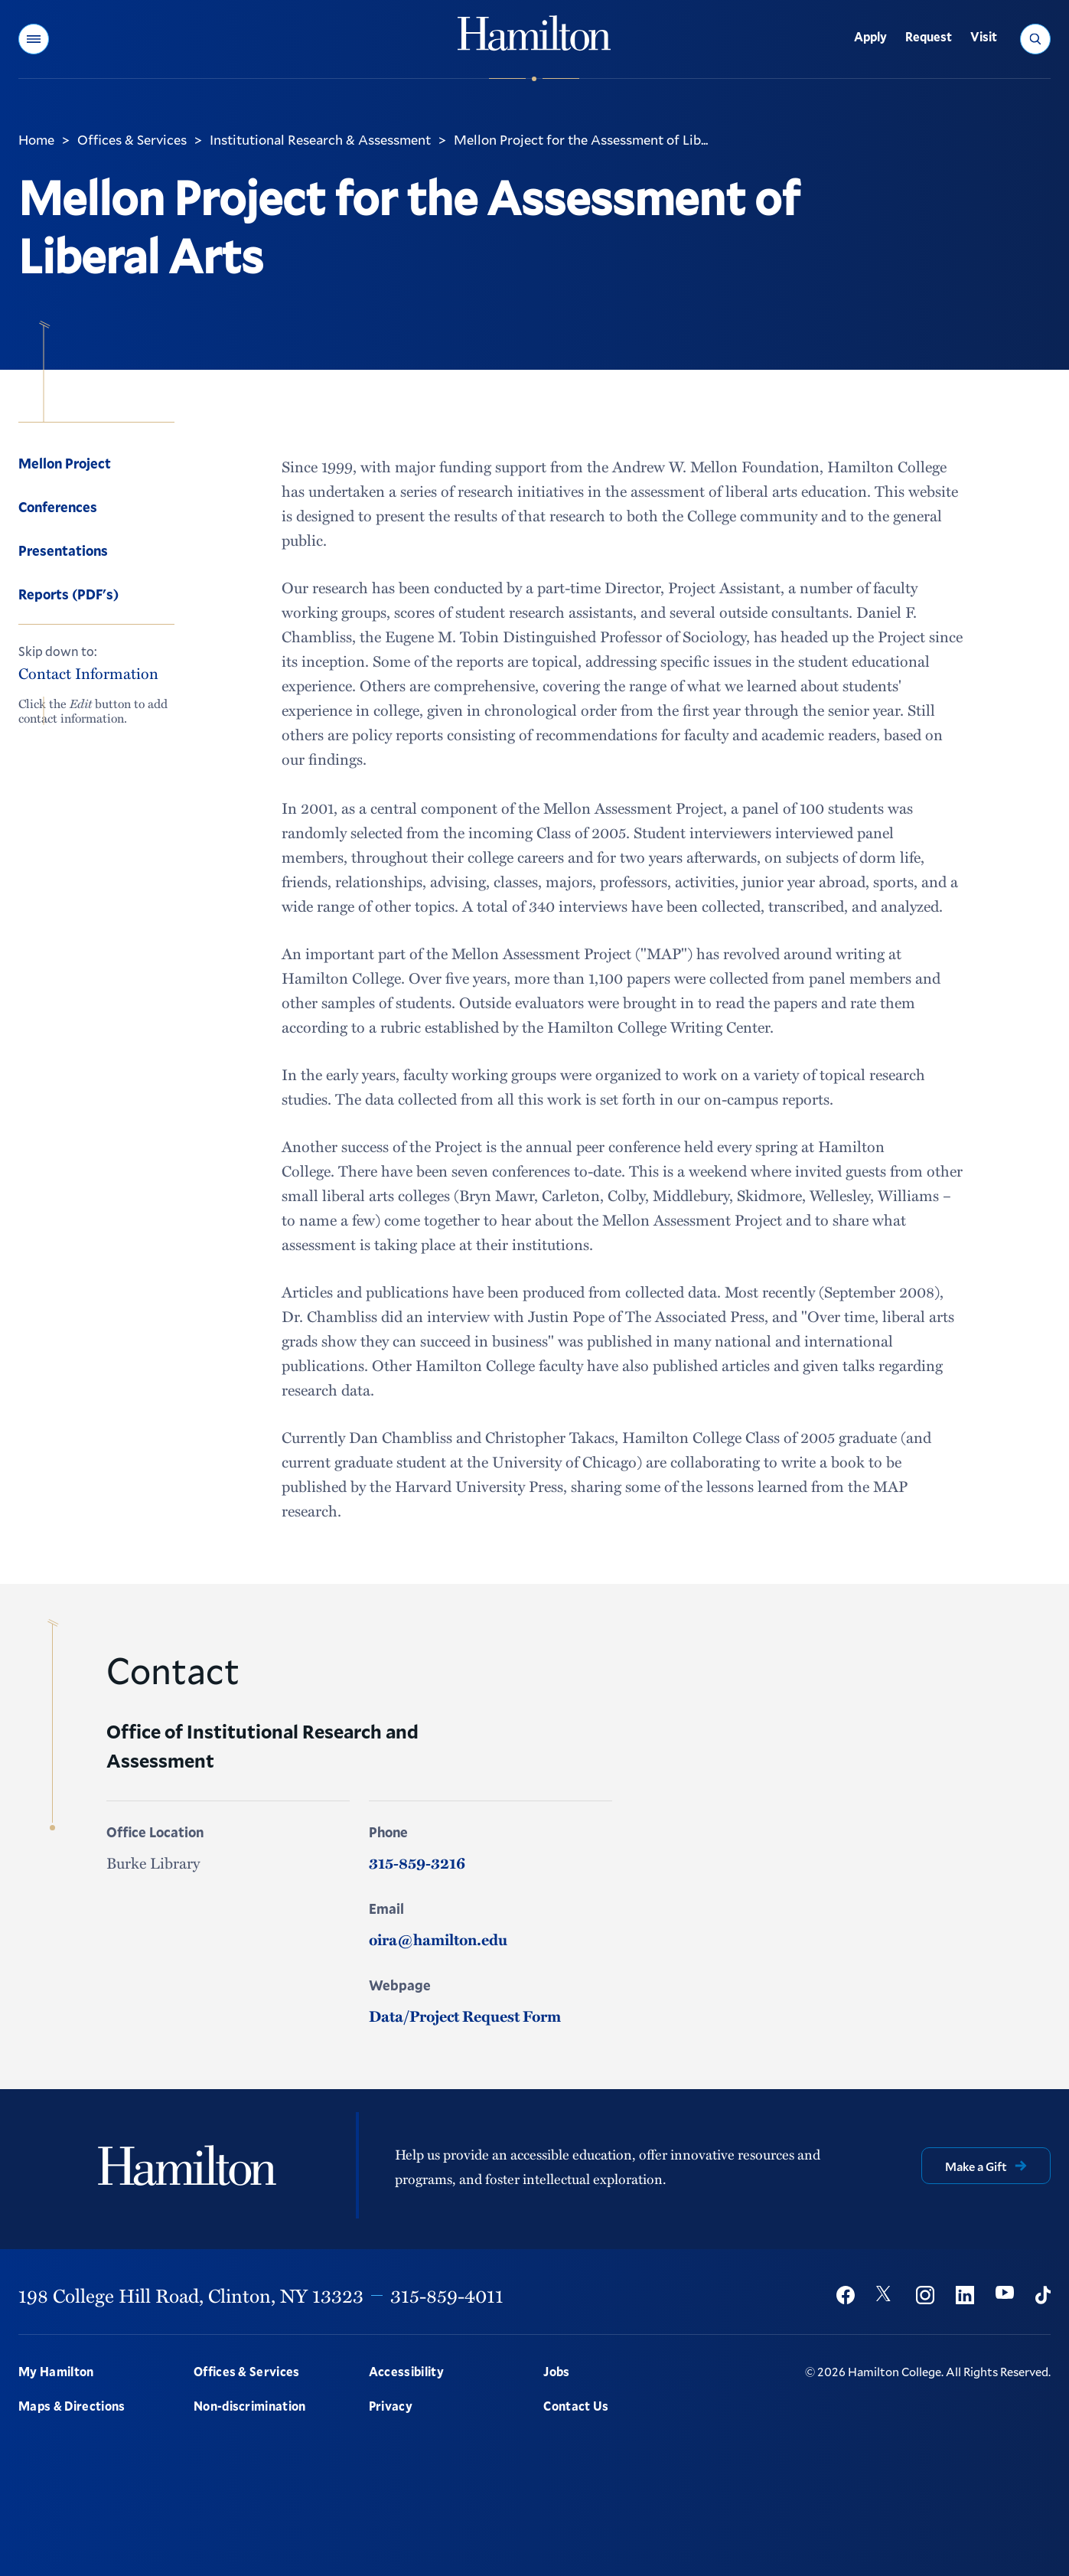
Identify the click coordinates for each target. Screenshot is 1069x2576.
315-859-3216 (417, 1862)
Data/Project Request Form (465, 2015)
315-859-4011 (447, 2295)
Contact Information (88, 673)
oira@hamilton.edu (438, 1939)
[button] (34, 39)
